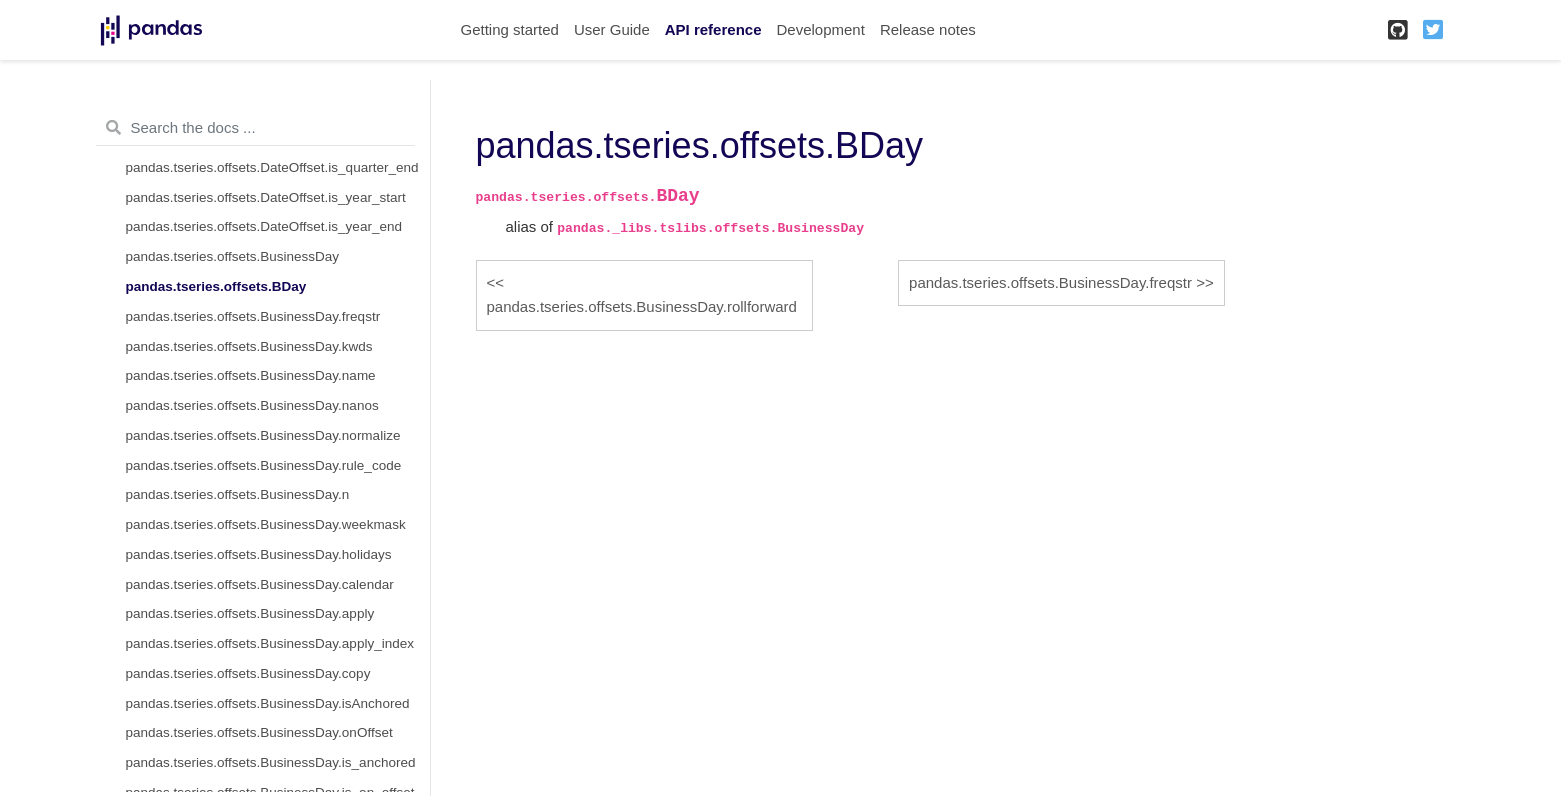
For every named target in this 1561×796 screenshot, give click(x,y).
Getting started (510, 29)
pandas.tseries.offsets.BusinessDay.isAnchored (268, 703)
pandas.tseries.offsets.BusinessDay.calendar (260, 584)
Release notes (928, 29)
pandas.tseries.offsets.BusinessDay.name (251, 375)
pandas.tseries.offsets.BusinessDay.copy (248, 673)
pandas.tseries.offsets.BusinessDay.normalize (263, 435)
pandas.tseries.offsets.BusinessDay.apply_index (270, 643)
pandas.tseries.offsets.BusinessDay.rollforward (642, 306)
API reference (713, 29)
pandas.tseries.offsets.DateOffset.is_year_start (266, 197)
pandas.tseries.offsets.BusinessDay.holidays (259, 554)
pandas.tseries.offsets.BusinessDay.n (238, 494)
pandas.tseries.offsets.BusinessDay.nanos (252, 405)
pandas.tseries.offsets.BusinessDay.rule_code (264, 465)
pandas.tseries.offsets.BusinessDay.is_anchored (271, 762)
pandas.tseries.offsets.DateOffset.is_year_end (264, 226)
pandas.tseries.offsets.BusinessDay (233, 256)
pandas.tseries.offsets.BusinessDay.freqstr (253, 316)
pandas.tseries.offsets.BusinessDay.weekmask (266, 524)
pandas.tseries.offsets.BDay (216, 286)
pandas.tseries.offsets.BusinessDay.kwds (249, 346)
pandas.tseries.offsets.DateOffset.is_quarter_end (272, 167)
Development (820, 29)
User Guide (612, 29)
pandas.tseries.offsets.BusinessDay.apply (250, 613)
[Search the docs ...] (255, 128)
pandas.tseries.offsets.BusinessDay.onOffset (259, 732)
